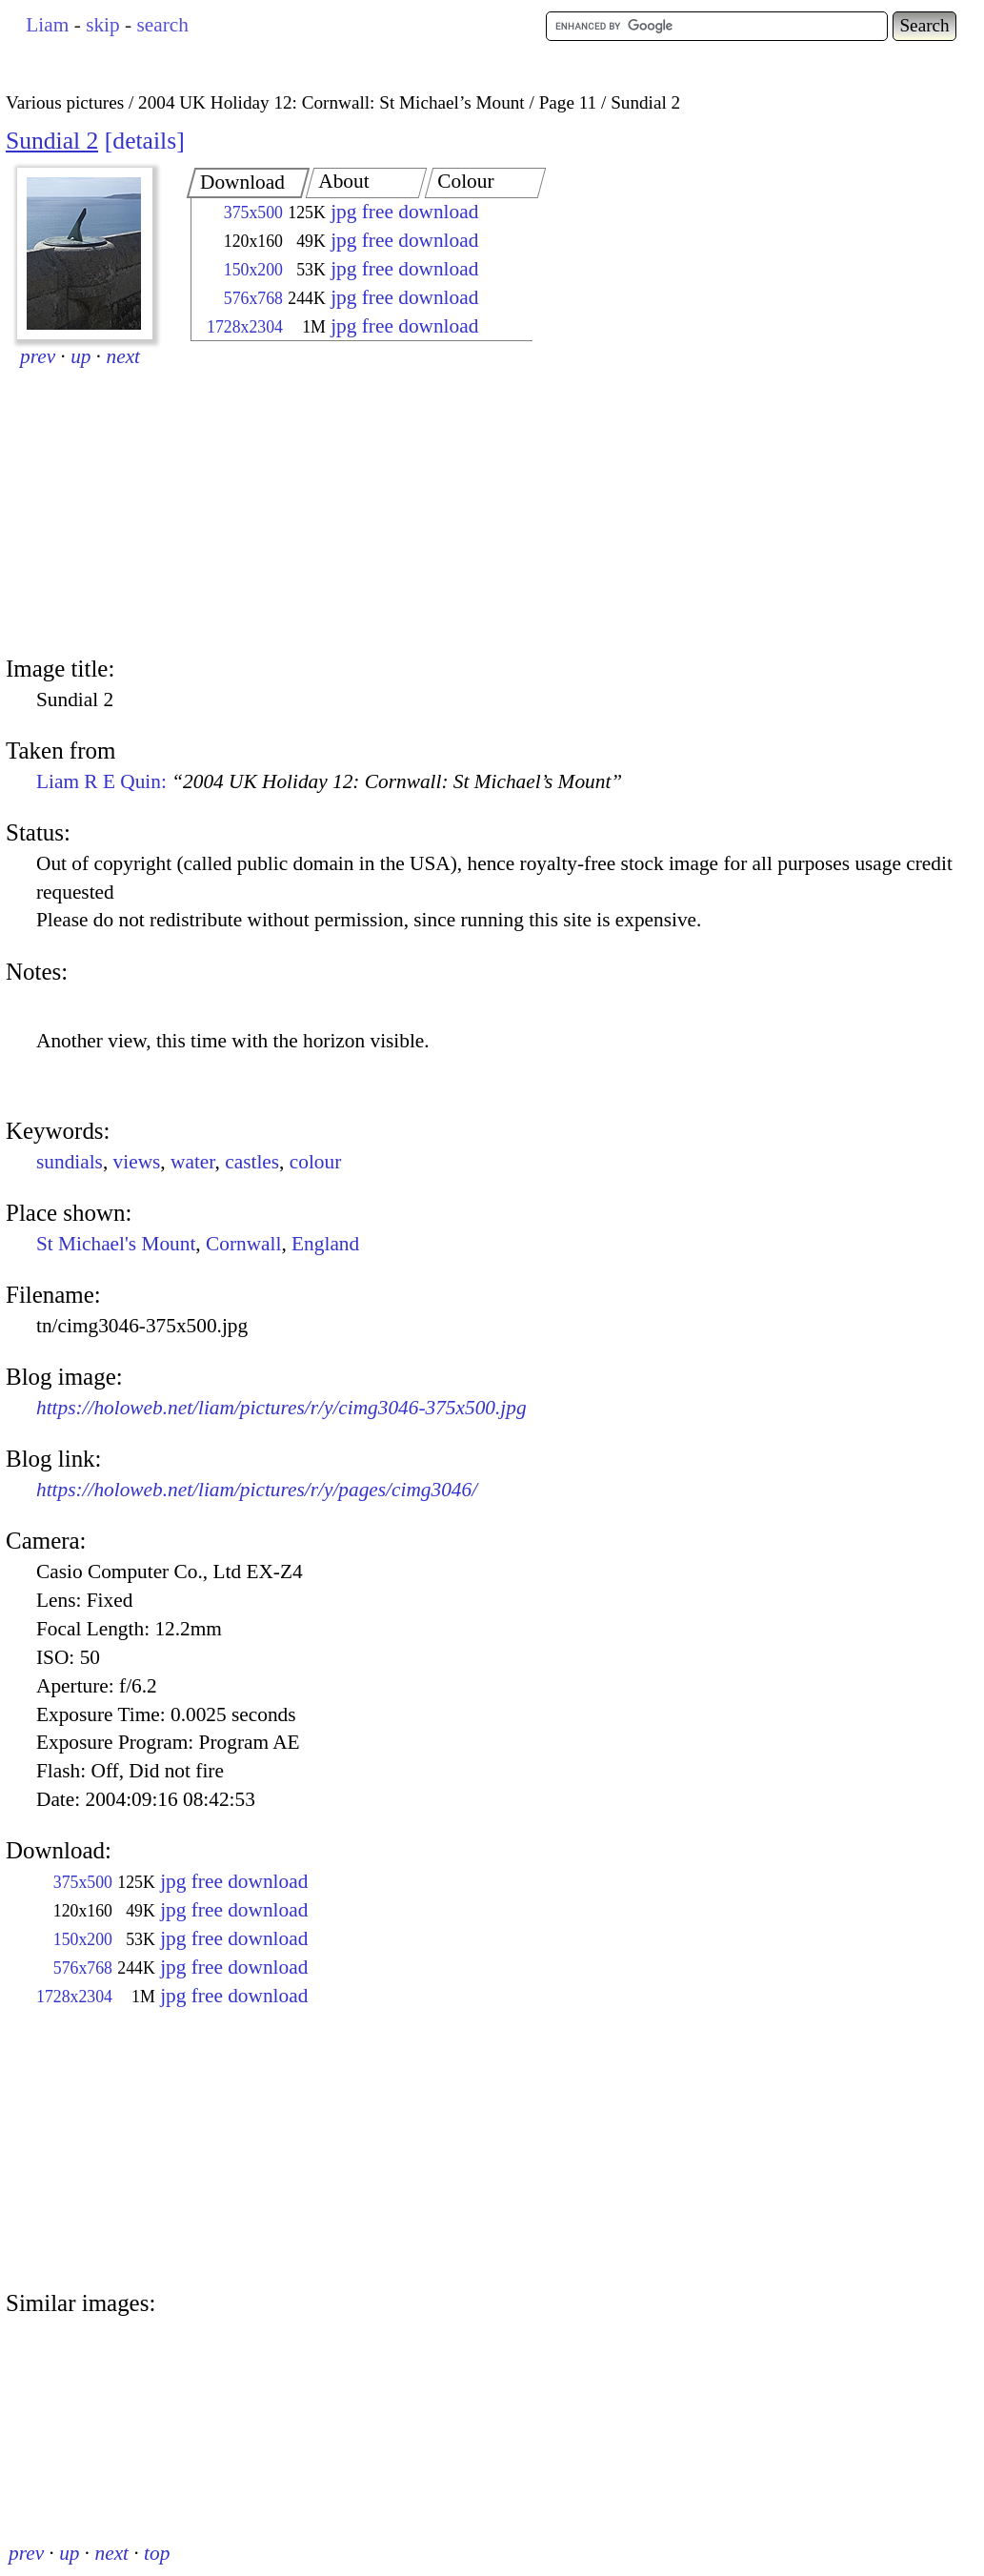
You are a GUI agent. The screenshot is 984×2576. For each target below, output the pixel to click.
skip (103, 24)
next (124, 356)
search (162, 24)
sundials (69, 1161)
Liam (47, 24)
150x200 (253, 269)
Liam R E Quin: (329, 781)
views (137, 1161)
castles (252, 1161)
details (144, 140)
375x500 (253, 212)
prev (37, 356)
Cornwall (243, 1243)
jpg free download (404, 211)
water (193, 1161)
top (157, 2553)
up (80, 356)
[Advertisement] (345, 500)
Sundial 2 (52, 140)
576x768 (253, 298)
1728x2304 (245, 326)
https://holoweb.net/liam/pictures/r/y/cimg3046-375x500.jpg (281, 1407)
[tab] (248, 183)
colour (316, 1161)
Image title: (60, 668)
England (325, 1243)
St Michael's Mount (115, 1243)
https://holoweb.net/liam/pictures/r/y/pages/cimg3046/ (256, 1489)
